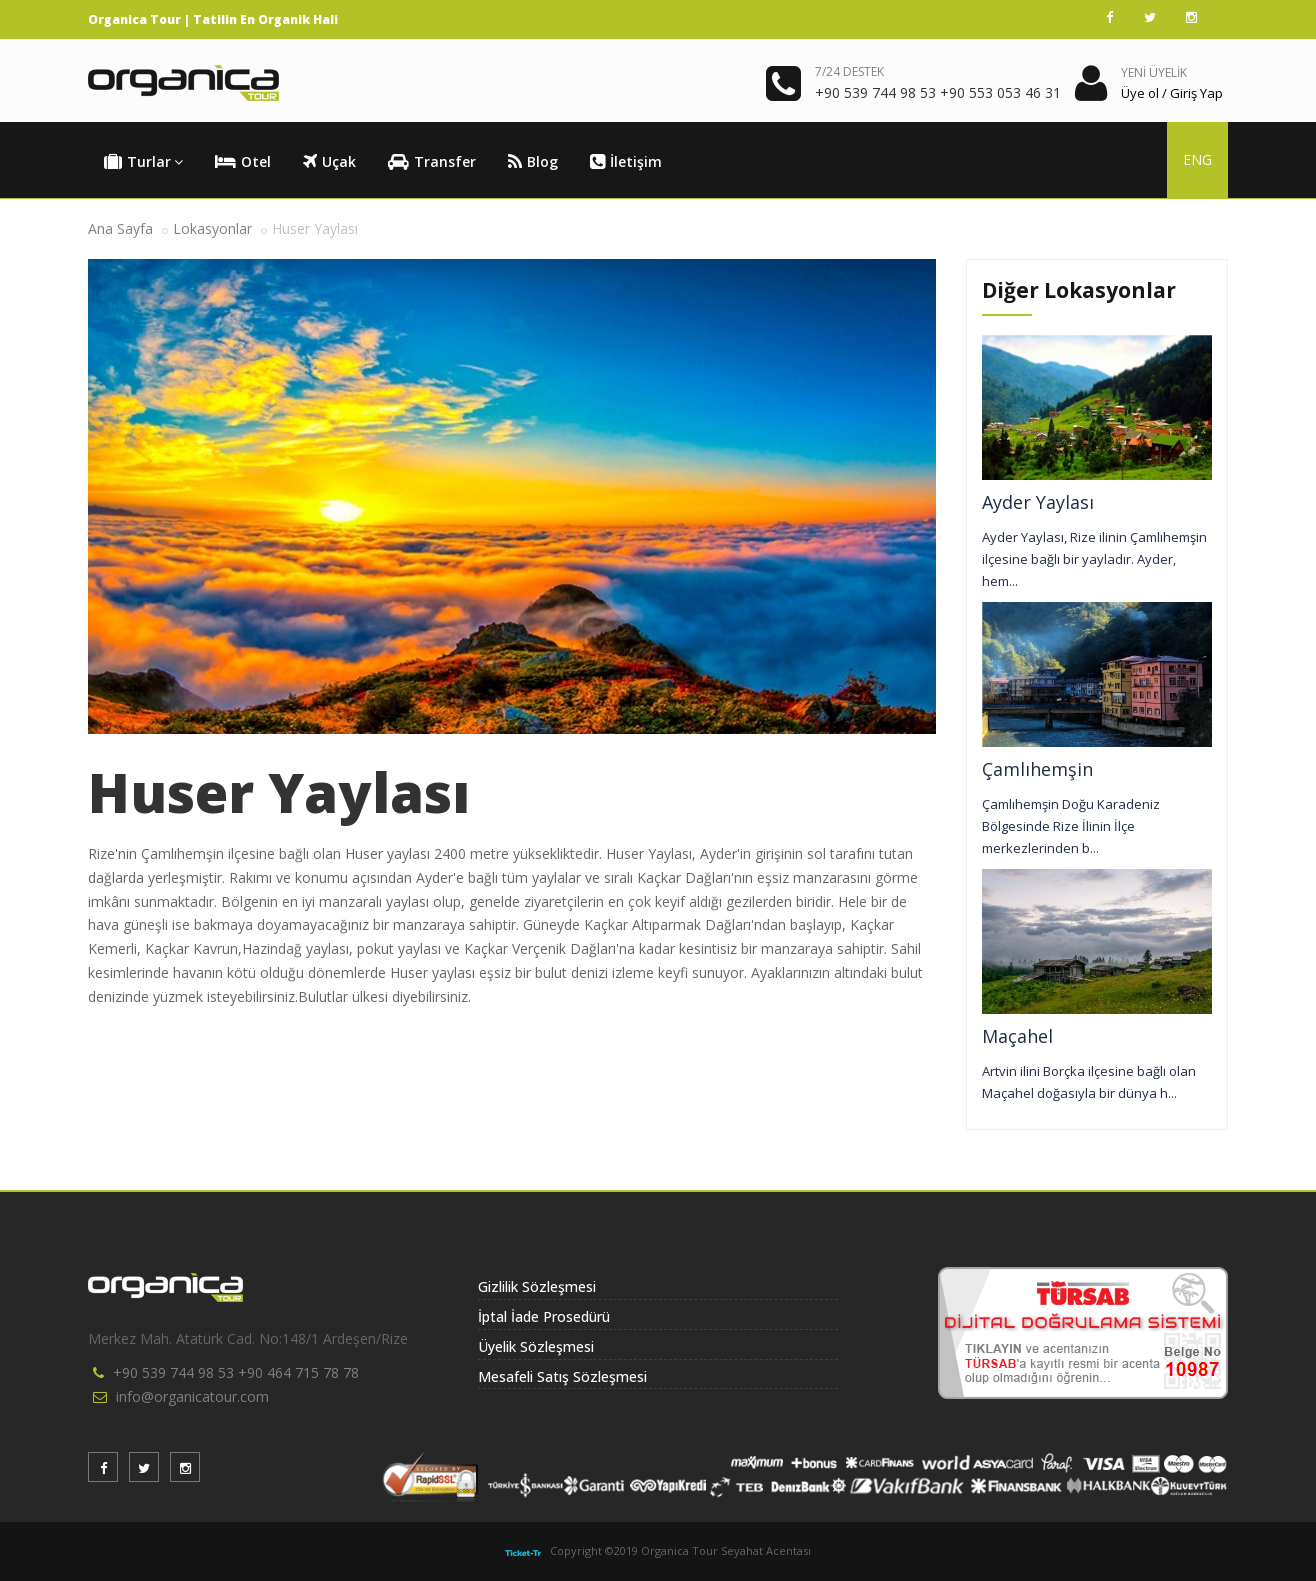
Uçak (329, 162)
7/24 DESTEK (849, 71)
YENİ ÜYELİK (1154, 72)
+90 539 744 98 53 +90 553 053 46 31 (938, 92)
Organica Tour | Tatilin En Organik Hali (213, 19)
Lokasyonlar (212, 228)
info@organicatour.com (192, 1396)
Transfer (432, 162)
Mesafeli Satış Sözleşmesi (562, 1376)
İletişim (626, 162)
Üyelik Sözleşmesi (536, 1346)
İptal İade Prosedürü (544, 1316)
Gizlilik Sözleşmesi (537, 1286)
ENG (1197, 159)
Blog (533, 162)
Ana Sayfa (120, 228)
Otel (243, 162)
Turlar (143, 162)
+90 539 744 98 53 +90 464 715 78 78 (236, 1372)
